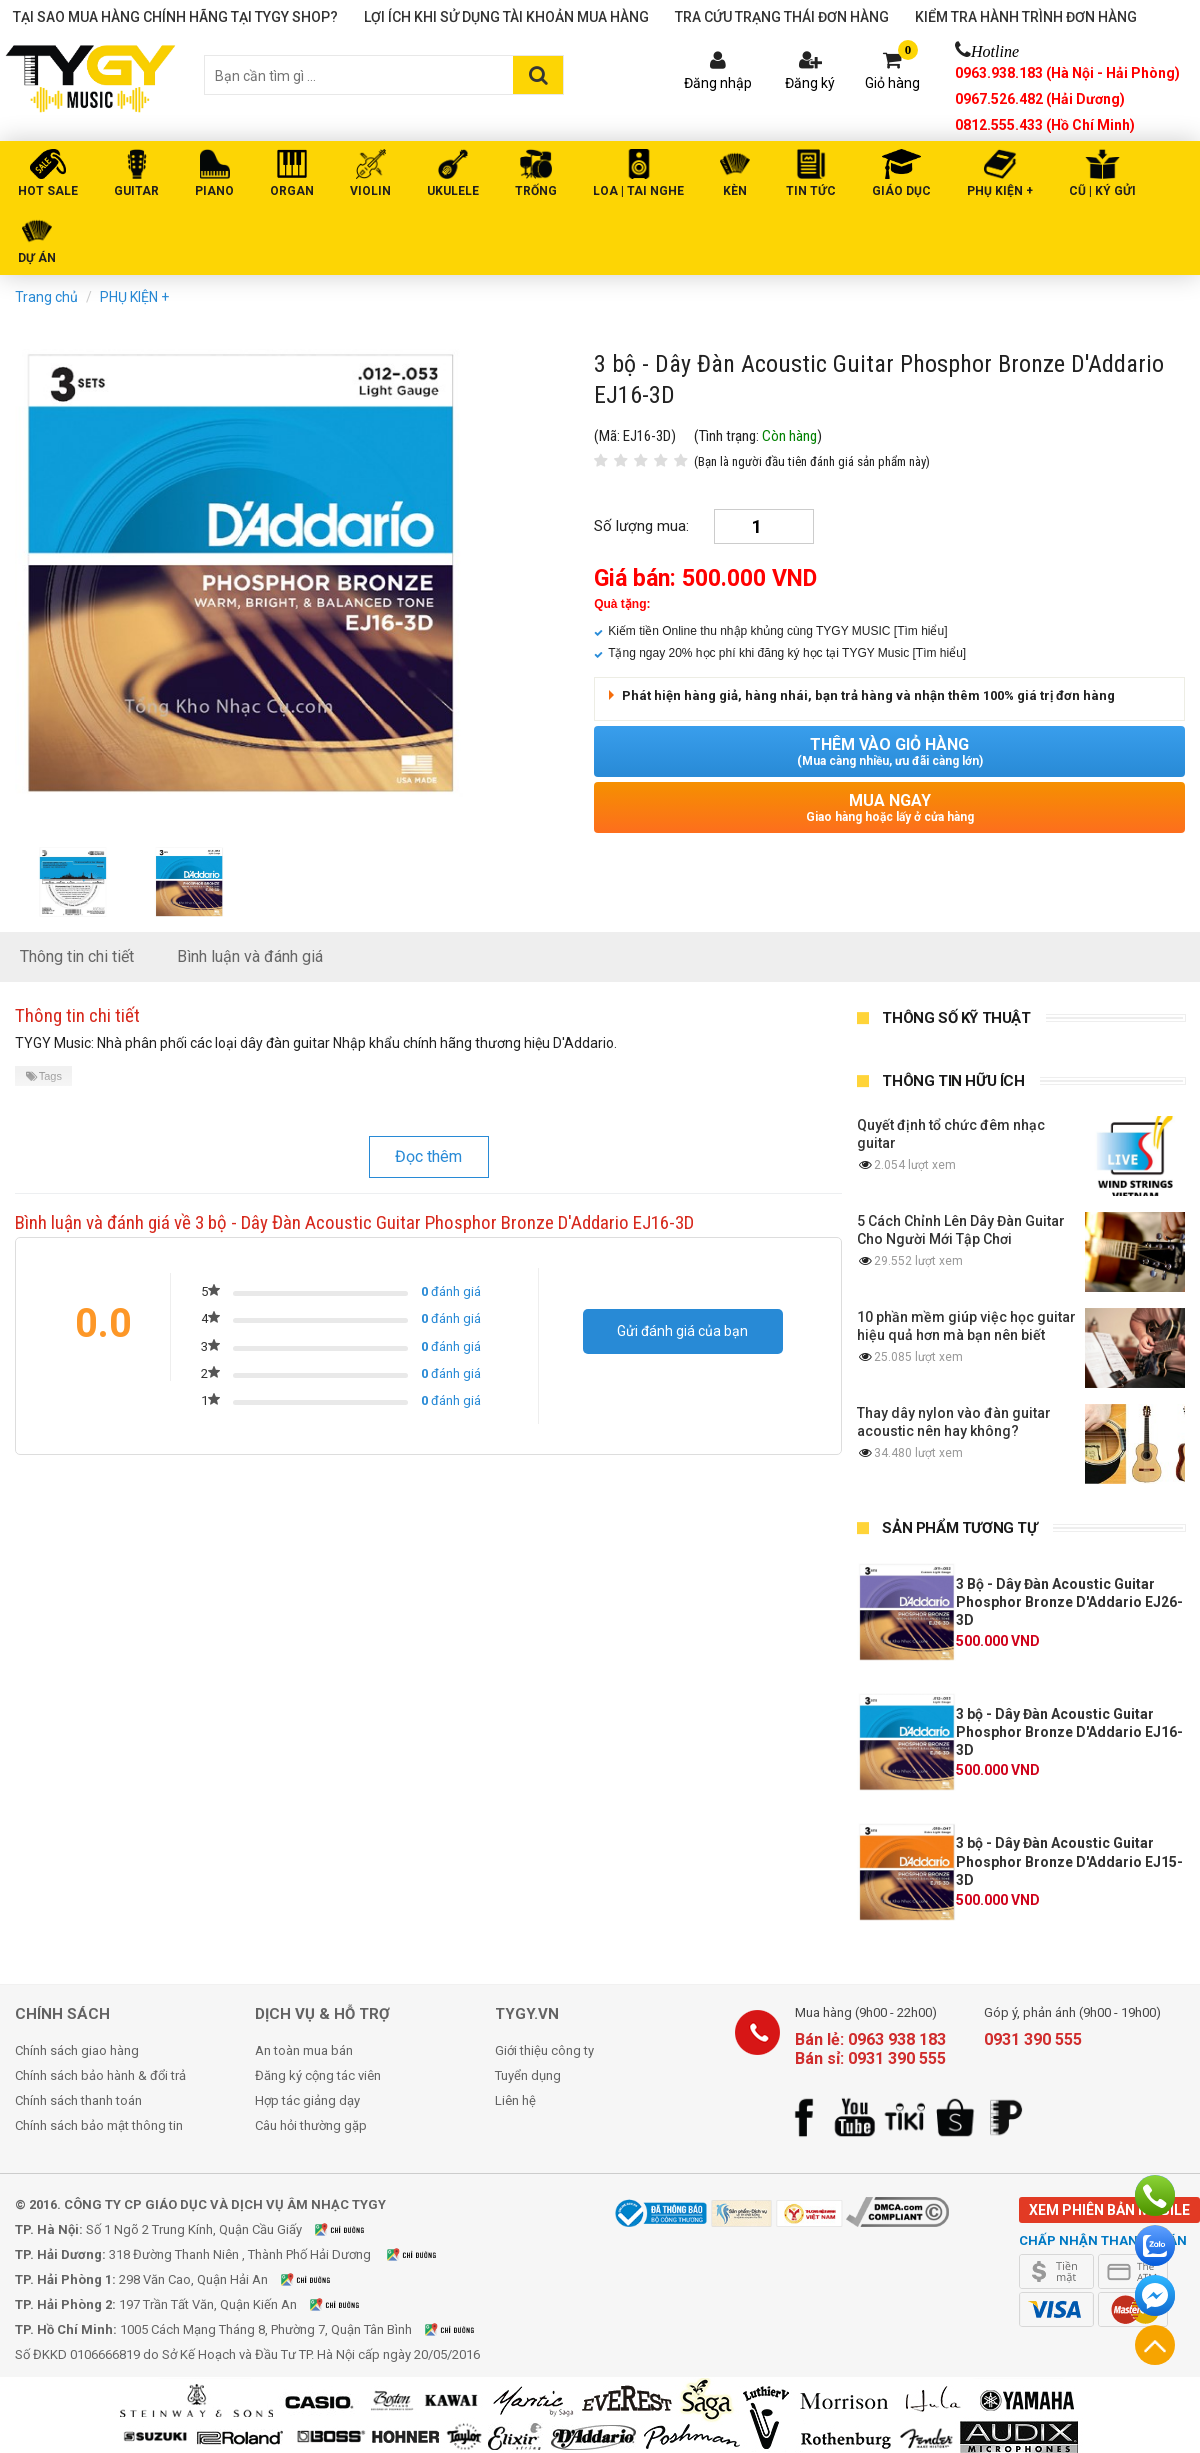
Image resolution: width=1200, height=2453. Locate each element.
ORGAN (292, 191)
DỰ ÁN (37, 258)
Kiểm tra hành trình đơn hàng (1026, 17)
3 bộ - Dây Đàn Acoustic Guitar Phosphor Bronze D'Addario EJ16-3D (1069, 1732)
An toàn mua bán (304, 2050)
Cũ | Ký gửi (1102, 191)
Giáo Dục (901, 191)
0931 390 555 (1033, 2039)
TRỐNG (536, 191)
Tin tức (811, 191)
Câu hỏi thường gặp (311, 2125)
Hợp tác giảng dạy (307, 2100)
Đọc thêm (428, 1156)
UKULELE (453, 191)
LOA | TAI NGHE (638, 191)
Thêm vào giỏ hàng (889, 751)
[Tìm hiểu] (921, 631)
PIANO (214, 191)
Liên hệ (515, 2100)
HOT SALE (48, 191)
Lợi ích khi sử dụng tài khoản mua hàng (506, 17)
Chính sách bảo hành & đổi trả (100, 2075)
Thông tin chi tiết (77, 956)
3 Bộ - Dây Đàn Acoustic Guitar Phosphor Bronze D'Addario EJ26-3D (1069, 1602)
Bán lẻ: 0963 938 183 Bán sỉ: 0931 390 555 (870, 2049)
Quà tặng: (622, 604)
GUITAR (136, 191)
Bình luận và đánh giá (250, 956)
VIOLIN (370, 191)
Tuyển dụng (528, 2075)
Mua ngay (889, 807)
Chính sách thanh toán (78, 2100)
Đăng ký (810, 83)
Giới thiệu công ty (544, 2050)
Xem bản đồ (352, 2229)
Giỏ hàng (892, 83)
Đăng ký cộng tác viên (318, 2075)
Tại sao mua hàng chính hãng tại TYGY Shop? (175, 17)
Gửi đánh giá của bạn (682, 1331)
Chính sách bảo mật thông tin (99, 2125)
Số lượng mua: (641, 526)
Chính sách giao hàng (77, 2050)
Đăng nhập (718, 83)
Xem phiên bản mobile (1109, 2210)
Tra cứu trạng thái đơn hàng (782, 17)
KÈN (735, 191)
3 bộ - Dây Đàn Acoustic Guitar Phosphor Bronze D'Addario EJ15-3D (1069, 1861)
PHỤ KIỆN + (1000, 191)
